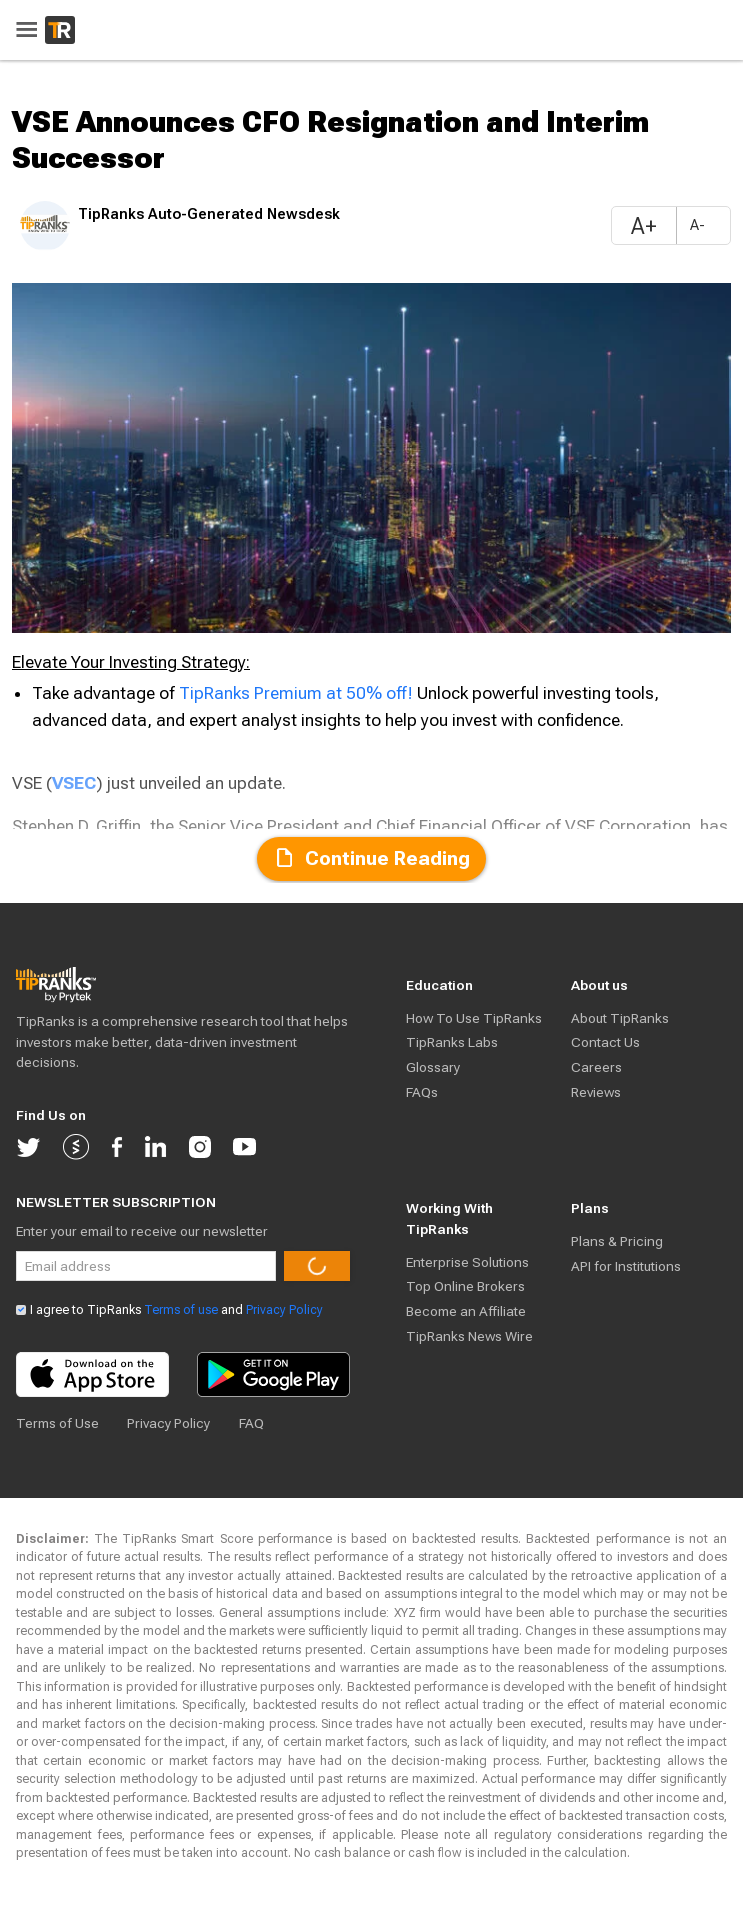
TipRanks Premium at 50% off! (298, 693)
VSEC (74, 783)
